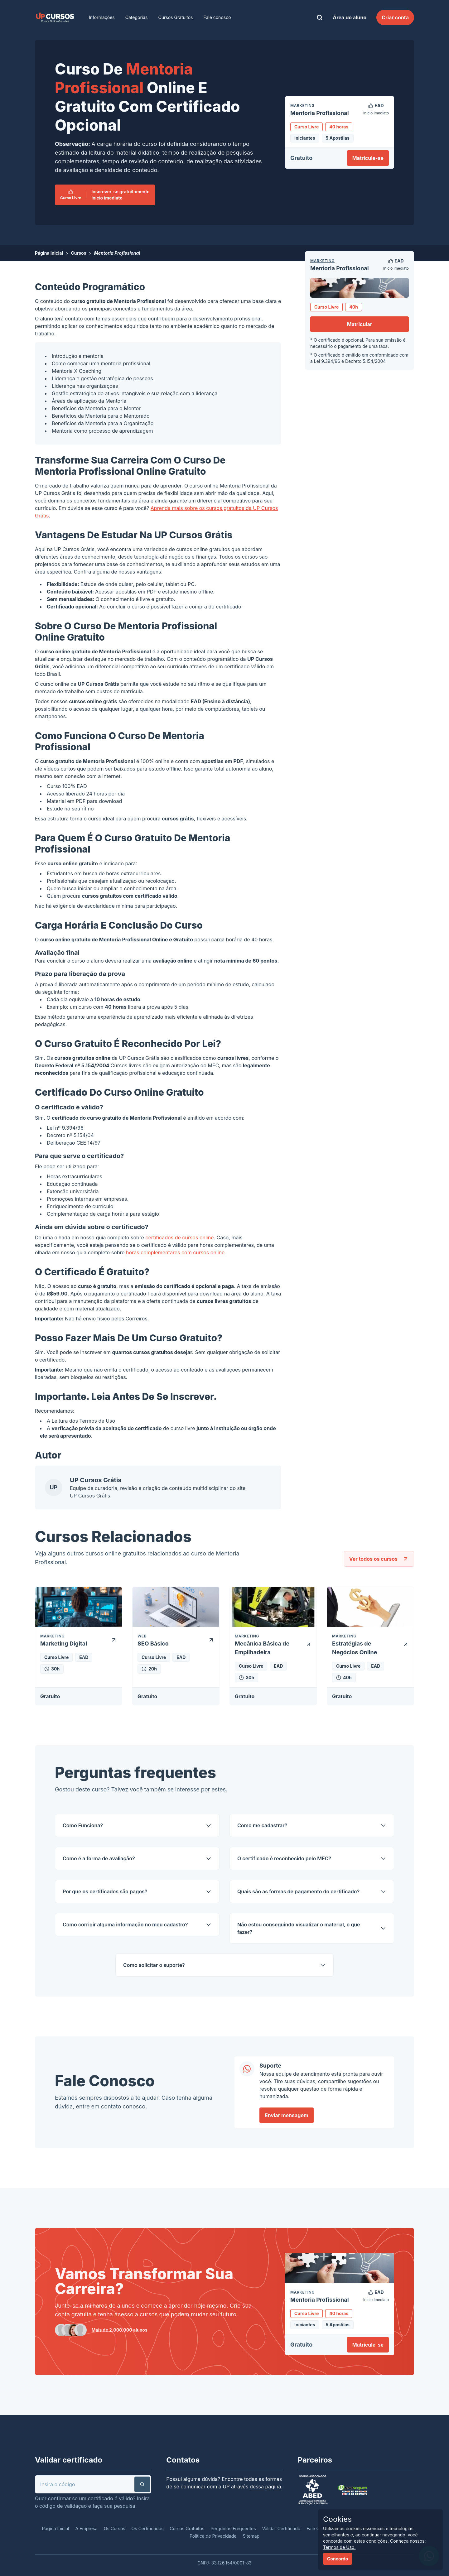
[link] (55, 17)
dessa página (265, 2486)
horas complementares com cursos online (175, 1252)
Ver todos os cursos (379, 1559)
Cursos (78, 253)
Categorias (136, 17)
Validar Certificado (281, 2528)
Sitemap (251, 2536)
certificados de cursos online (179, 1237)
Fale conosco (217, 17)
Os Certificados (148, 2528)
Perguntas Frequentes (233, 2528)
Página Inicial (49, 253)
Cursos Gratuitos (175, 17)
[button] (142, 2484)
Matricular (359, 324)
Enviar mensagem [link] (286, 2115)
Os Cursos (114, 2528)
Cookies (337, 2519)
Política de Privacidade (213, 2536)
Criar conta (395, 17)
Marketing (322, 260)
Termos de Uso (97, 1421)
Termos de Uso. (339, 2547)
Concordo (337, 2558)
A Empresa (86, 2528)
